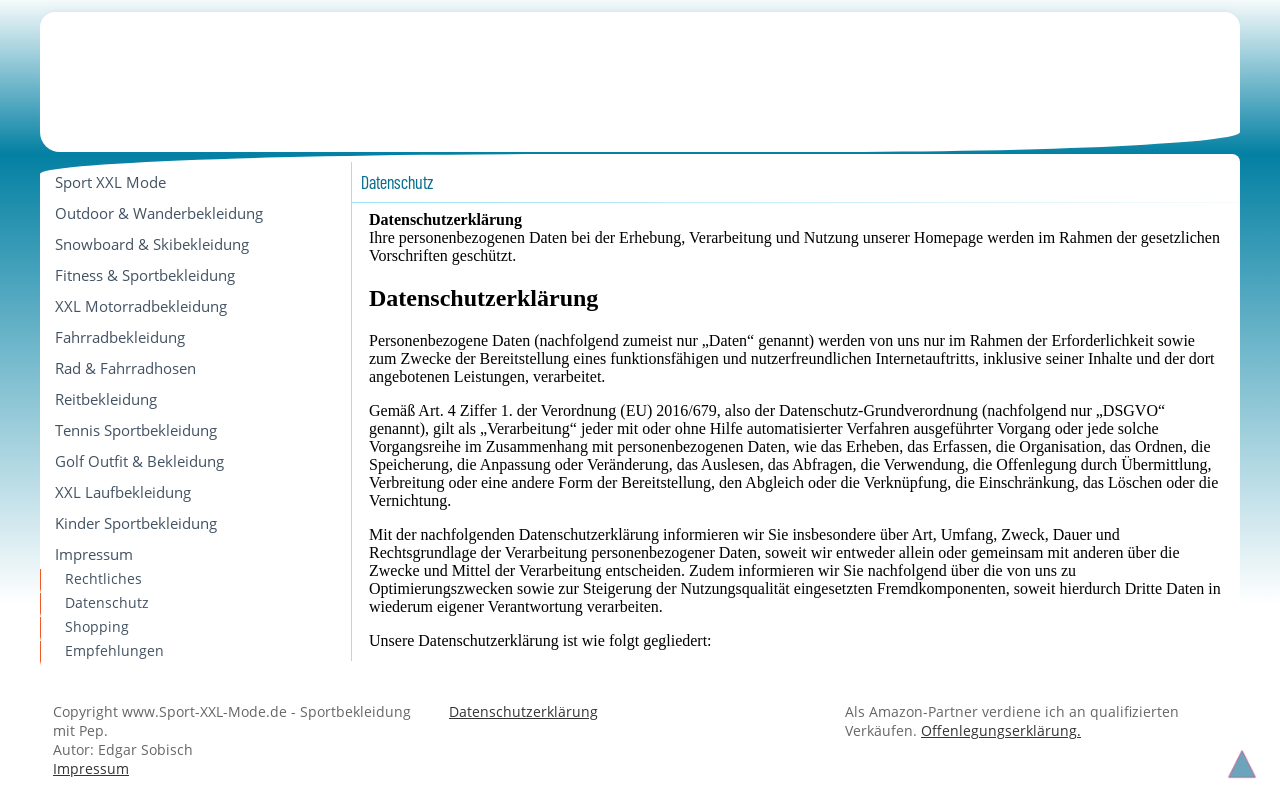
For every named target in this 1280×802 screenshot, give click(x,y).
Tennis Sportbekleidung (136, 430)
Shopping (97, 626)
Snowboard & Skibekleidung (152, 244)
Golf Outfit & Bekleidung (139, 461)
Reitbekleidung (106, 399)
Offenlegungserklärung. (1001, 730)
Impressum (94, 554)
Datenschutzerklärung (523, 711)
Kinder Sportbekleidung (136, 523)
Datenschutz (107, 602)
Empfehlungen (114, 650)
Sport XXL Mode (110, 182)
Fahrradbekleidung (120, 337)
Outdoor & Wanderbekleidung (159, 213)
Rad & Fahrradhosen (125, 368)
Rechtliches (103, 578)
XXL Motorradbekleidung (141, 306)
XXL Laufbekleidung (123, 492)
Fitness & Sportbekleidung (145, 275)
